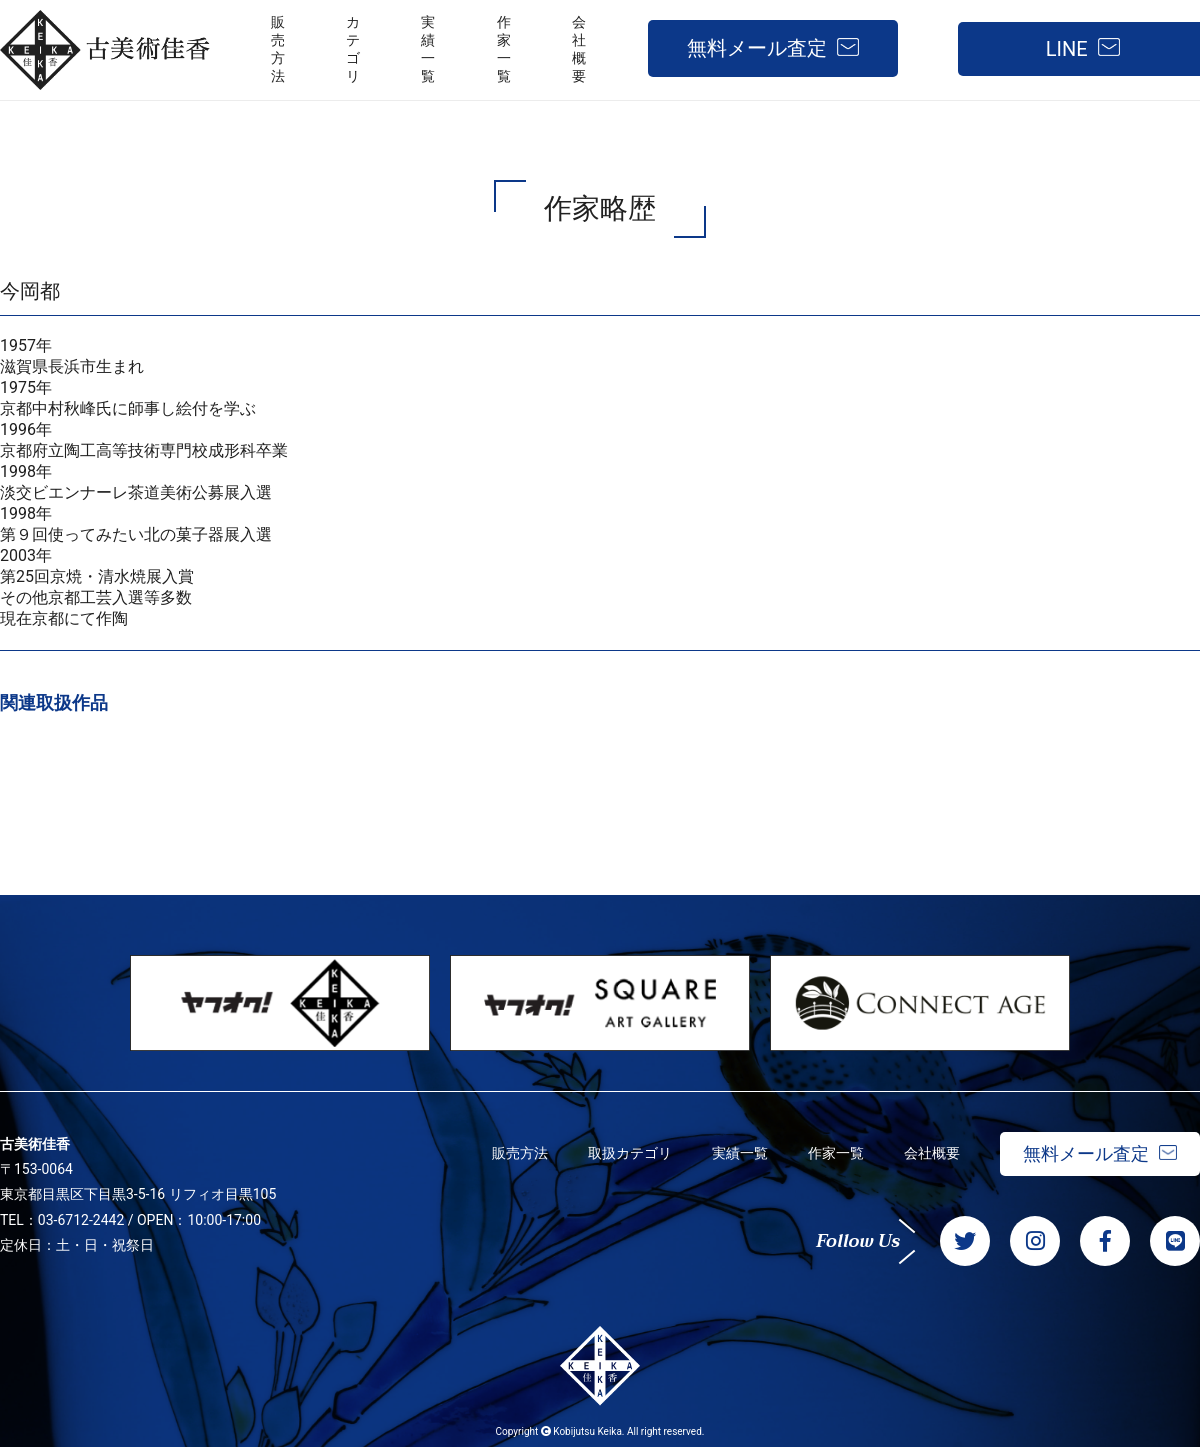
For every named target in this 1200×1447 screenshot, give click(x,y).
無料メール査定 (757, 48)
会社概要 (932, 1153)
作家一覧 (836, 1153)
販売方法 (520, 1153)
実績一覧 (740, 1153)
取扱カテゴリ (630, 1153)
